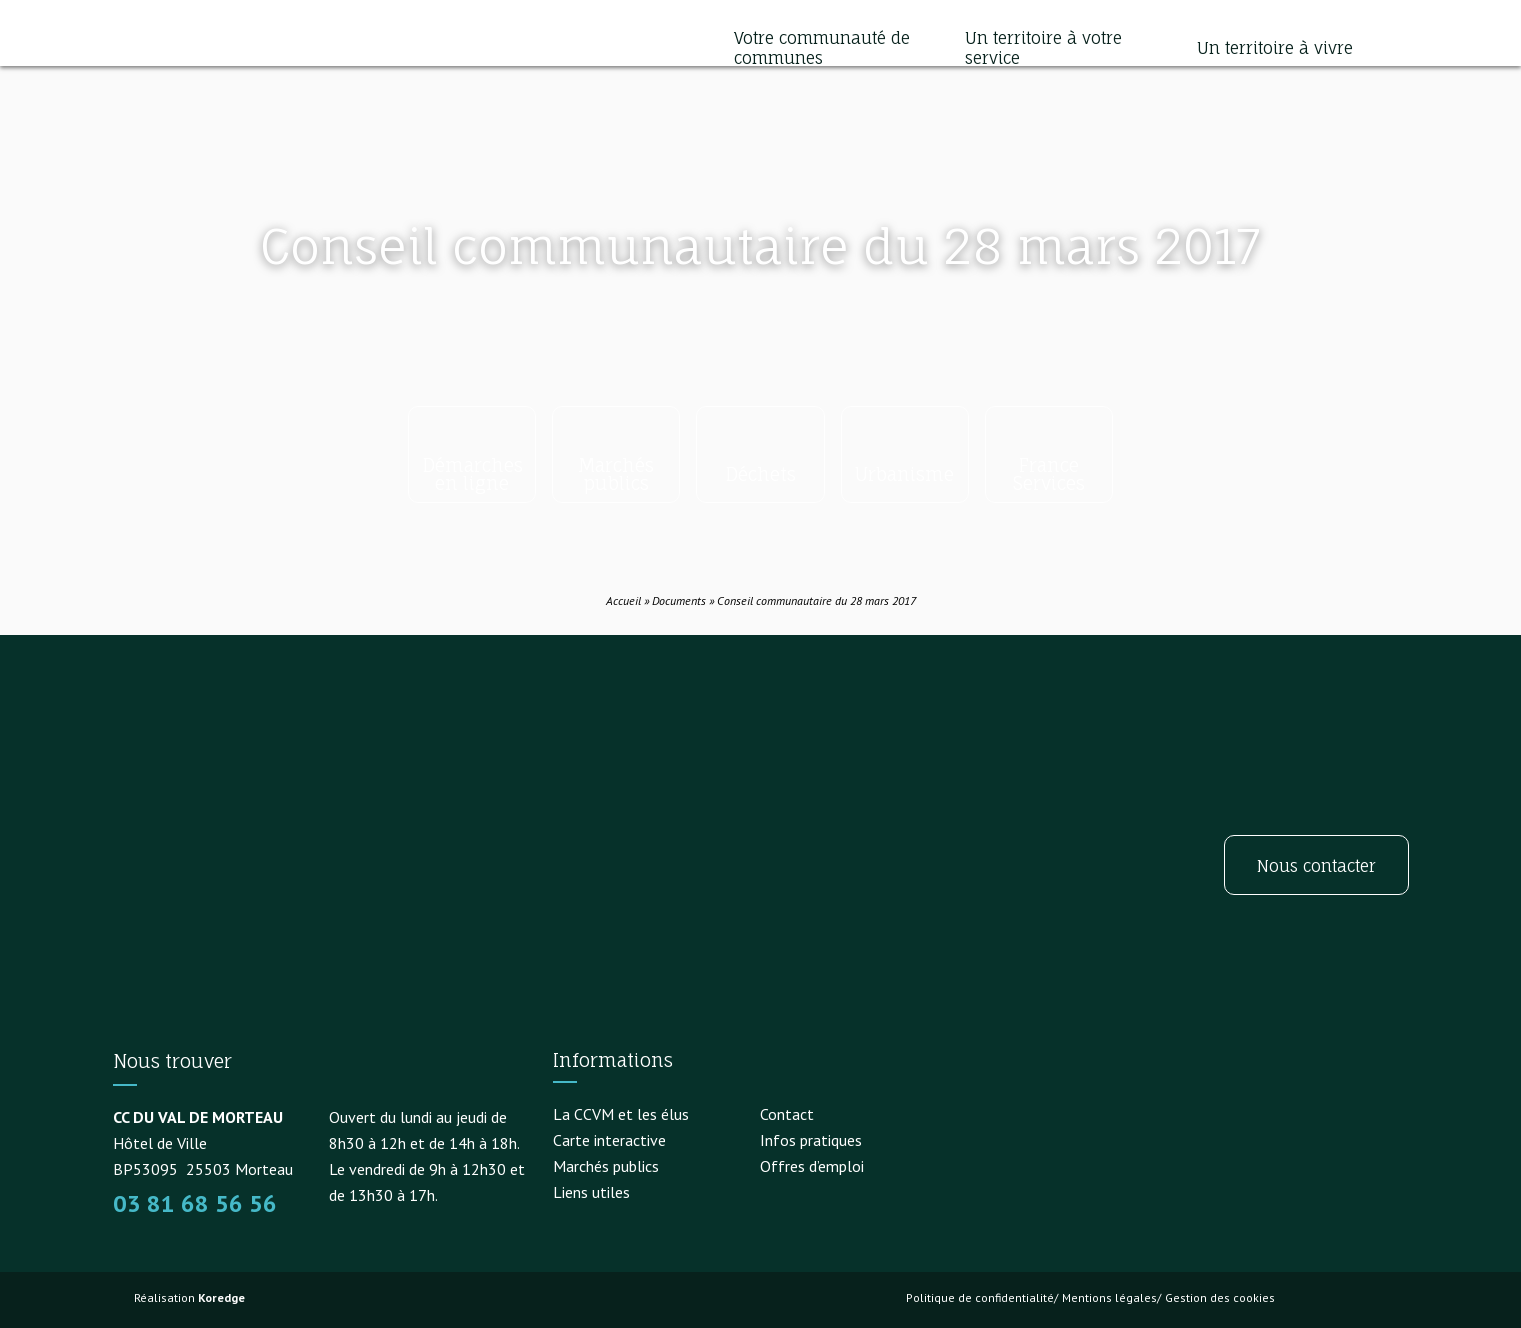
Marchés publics (606, 1166)
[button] (1389, 48)
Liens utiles (591, 1192)
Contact (787, 1114)
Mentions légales (1109, 1297)
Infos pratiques (811, 1140)
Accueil (623, 600)
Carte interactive (609, 1140)
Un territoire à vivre (1275, 48)
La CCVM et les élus (621, 1114)
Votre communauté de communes (822, 48)
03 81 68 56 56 (195, 1203)
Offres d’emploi (812, 1166)
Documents (679, 600)
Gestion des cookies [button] (1220, 1297)
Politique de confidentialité (980, 1297)
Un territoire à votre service (1043, 48)
